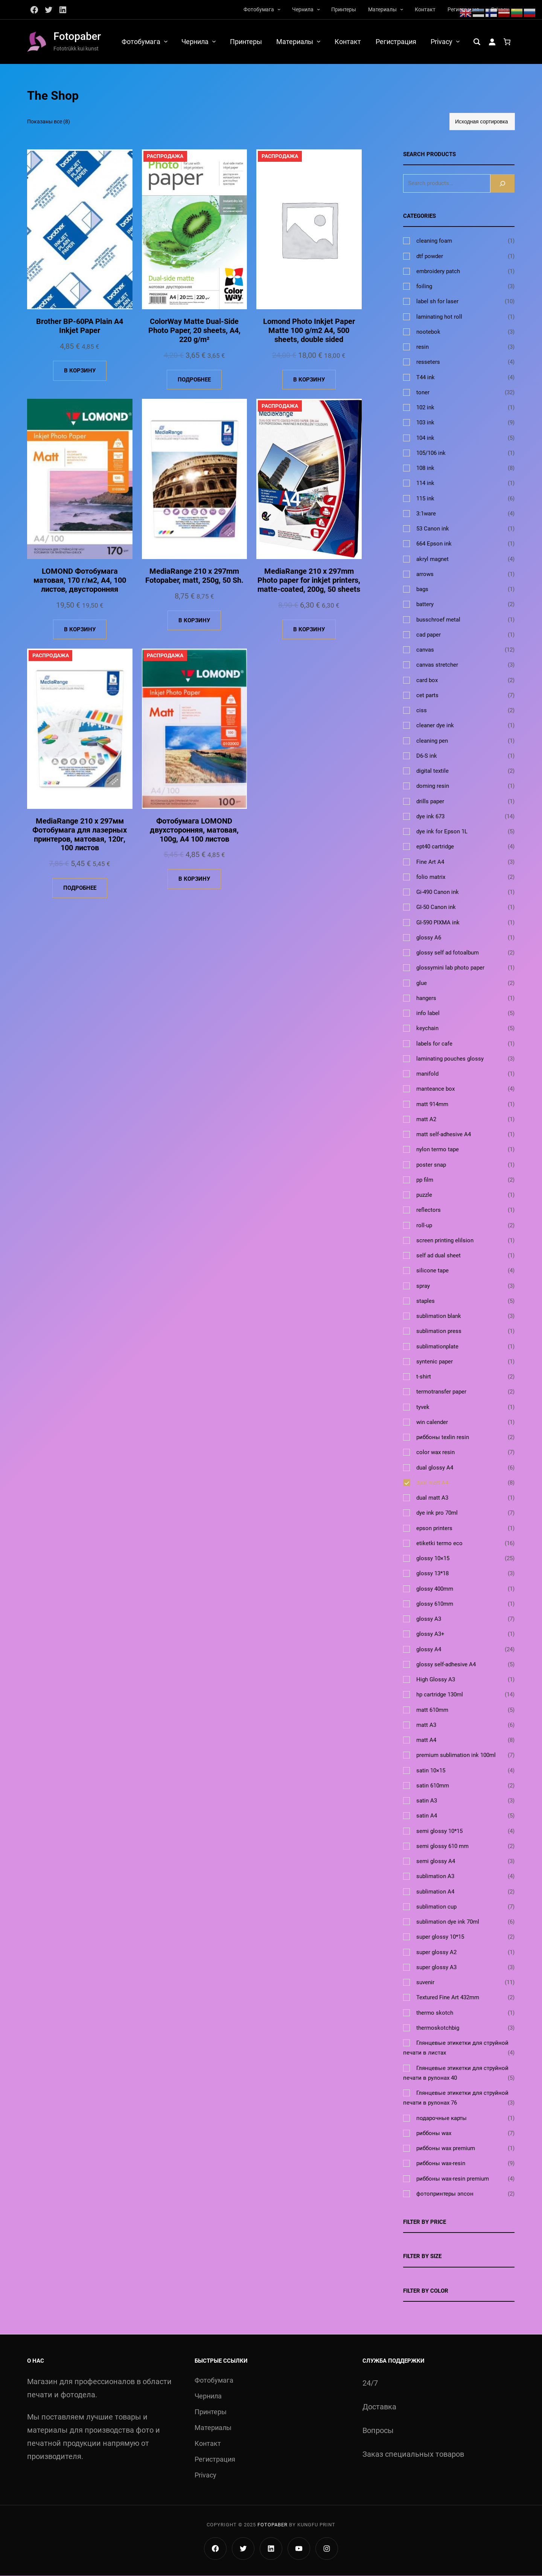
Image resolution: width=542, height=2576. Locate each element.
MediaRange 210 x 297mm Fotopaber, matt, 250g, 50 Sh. (194, 576)
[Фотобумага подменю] (278, 9)
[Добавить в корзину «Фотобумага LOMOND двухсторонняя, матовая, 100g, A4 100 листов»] (194, 880)
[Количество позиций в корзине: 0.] (507, 42)
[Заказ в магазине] (482, 122)
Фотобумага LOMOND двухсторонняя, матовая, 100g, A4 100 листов (194, 830)
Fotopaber (77, 36)
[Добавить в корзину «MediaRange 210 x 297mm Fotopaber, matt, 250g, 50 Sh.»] (194, 621)
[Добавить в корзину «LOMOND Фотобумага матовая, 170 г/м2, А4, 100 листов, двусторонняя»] (80, 630)
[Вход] (492, 42)
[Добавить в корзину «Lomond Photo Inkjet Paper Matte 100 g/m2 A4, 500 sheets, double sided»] (309, 380)
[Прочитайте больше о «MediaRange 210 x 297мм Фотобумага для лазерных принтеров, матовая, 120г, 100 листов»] (79, 889)
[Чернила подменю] (318, 9)
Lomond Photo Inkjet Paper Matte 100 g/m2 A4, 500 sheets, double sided (309, 331)
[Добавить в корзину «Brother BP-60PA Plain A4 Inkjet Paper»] (80, 371)
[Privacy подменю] (458, 41)
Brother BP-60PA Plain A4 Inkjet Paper (79, 327)
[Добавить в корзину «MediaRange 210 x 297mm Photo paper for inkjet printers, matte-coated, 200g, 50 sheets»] (309, 630)
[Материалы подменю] (401, 9)
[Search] (502, 183)
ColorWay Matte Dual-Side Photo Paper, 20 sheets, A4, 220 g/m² (194, 331)
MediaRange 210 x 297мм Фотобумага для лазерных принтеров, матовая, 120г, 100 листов (79, 835)
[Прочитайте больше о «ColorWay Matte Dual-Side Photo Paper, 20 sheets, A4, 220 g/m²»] (194, 380)
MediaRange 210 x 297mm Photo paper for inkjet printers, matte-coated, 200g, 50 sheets (308, 580)
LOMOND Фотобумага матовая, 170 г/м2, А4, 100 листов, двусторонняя (79, 580)
